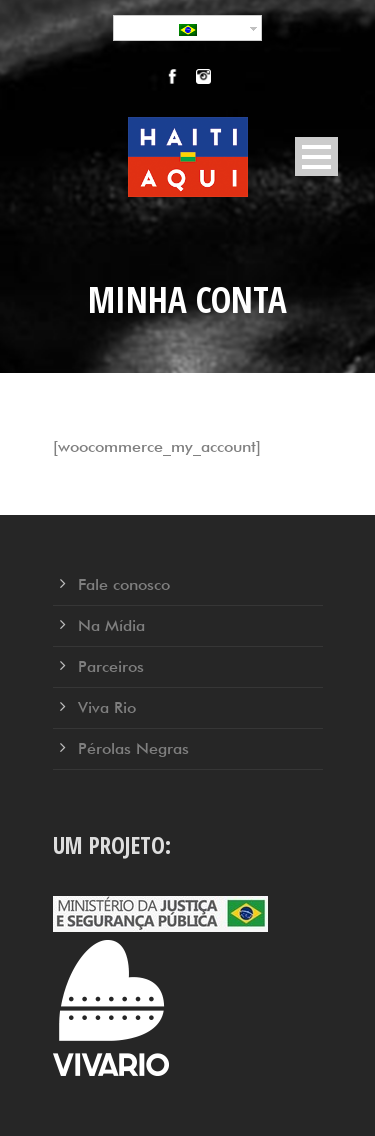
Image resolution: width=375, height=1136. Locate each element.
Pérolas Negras (133, 748)
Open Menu (316, 156)
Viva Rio (107, 707)
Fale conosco (124, 584)
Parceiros (111, 666)
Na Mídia (111, 625)
